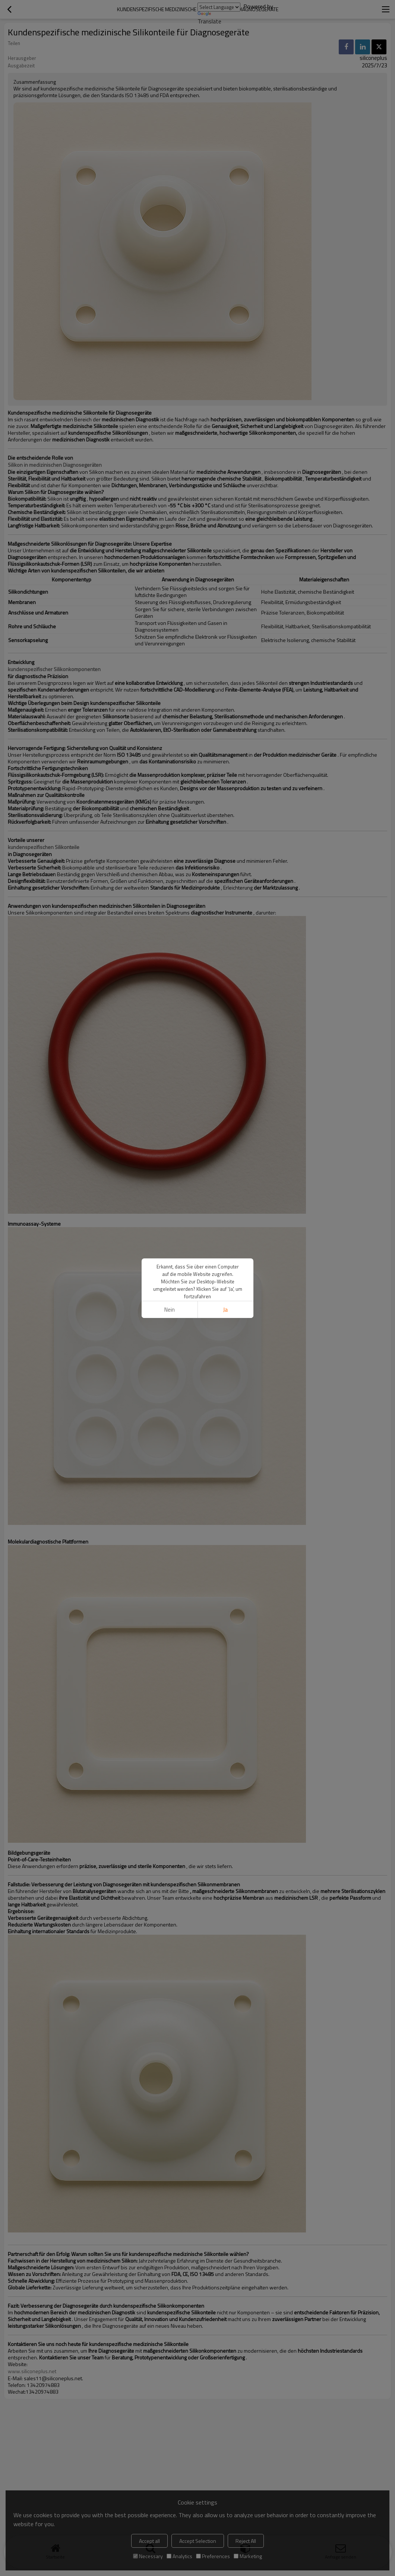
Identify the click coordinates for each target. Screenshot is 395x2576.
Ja (225, 1309)
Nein (169, 1309)
